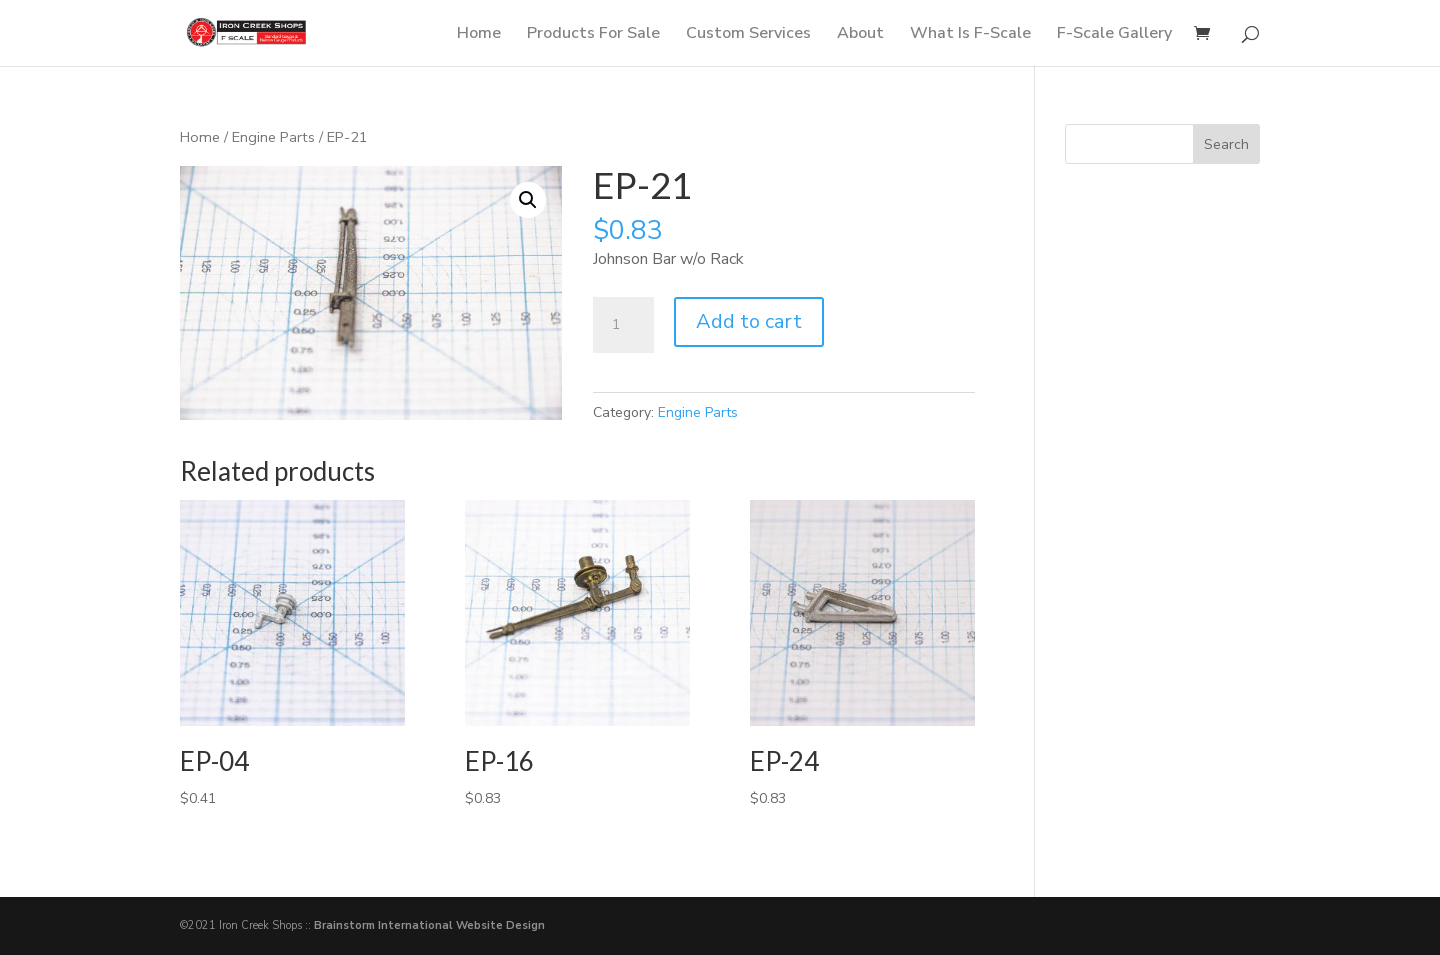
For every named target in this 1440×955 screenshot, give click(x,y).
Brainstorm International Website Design (429, 925)
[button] (528, 200)
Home (479, 35)
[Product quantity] (623, 325)
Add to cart (749, 321)
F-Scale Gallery (1114, 35)
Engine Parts (273, 137)
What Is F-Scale (970, 35)
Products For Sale (593, 35)
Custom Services (748, 35)
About (860, 35)
